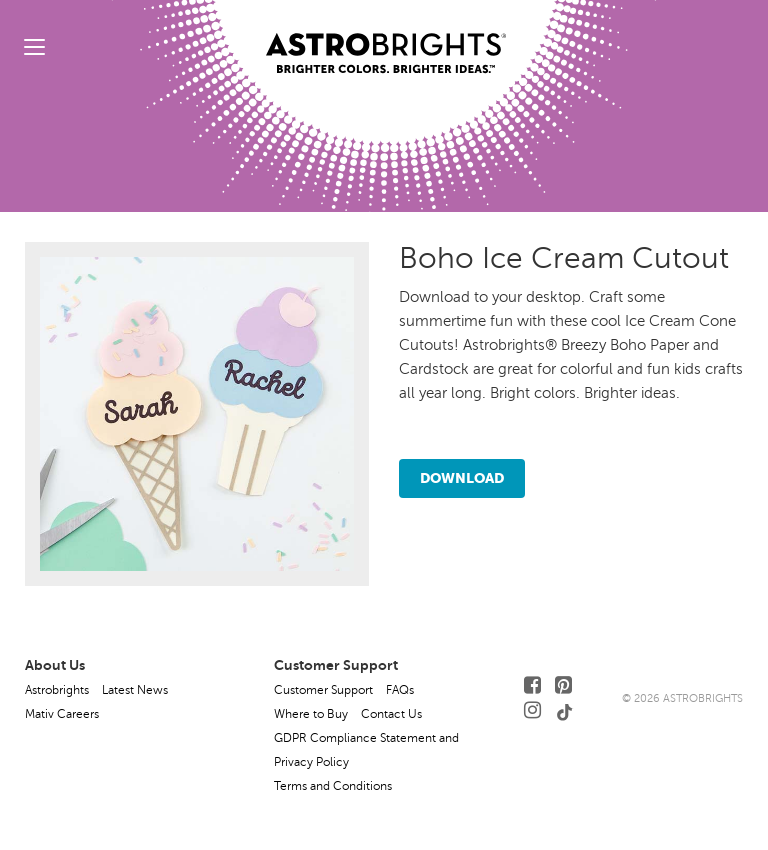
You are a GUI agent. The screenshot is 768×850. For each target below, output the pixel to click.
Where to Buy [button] (311, 714)
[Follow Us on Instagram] (532, 710)
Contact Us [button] (391, 714)
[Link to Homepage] (386, 37)
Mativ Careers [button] (62, 714)
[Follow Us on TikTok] (565, 710)
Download (462, 478)
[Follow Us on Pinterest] (563, 685)
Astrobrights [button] (57, 690)
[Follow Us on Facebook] (532, 685)
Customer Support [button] (323, 690)
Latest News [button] (135, 690)
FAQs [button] (400, 690)
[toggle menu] (34, 46)
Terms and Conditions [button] (333, 786)
